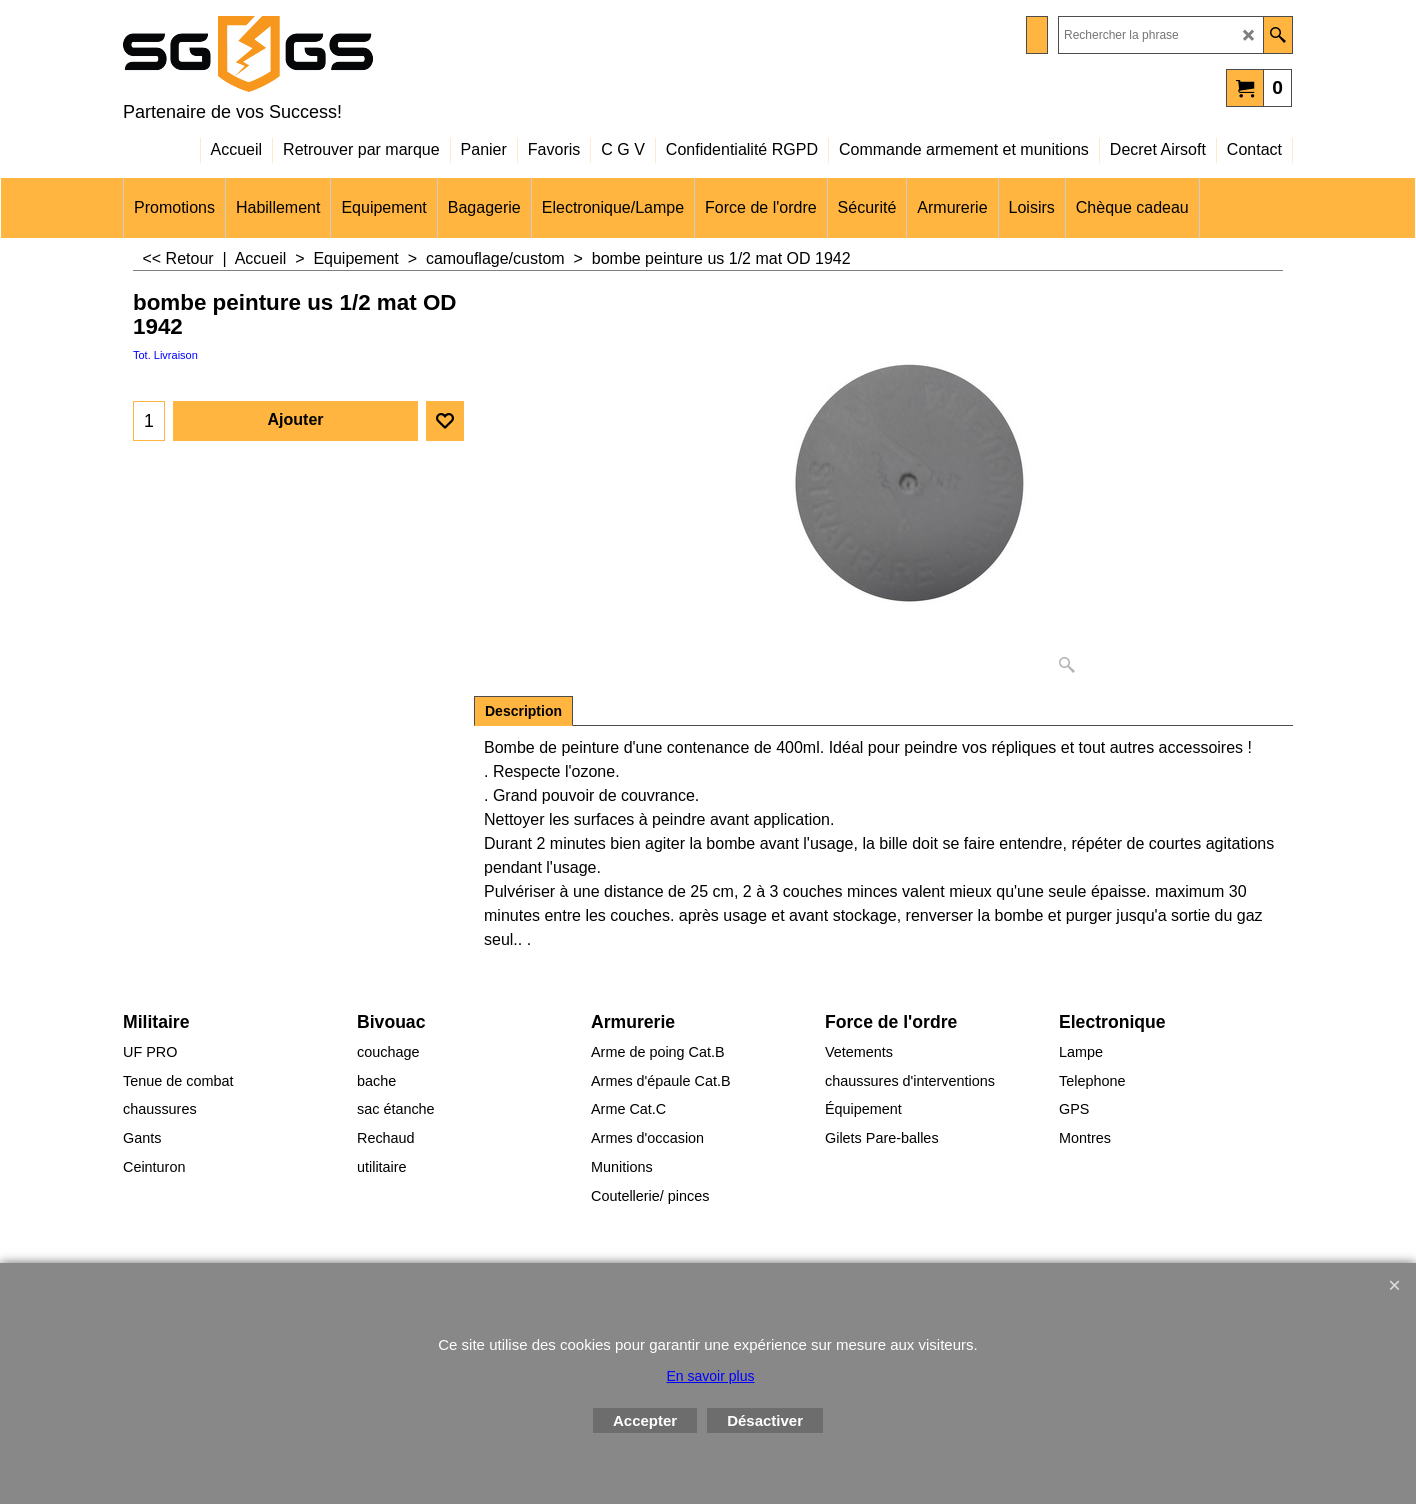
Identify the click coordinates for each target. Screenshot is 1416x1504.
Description (523, 711)
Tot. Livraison (165, 355)
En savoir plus (711, 1376)
